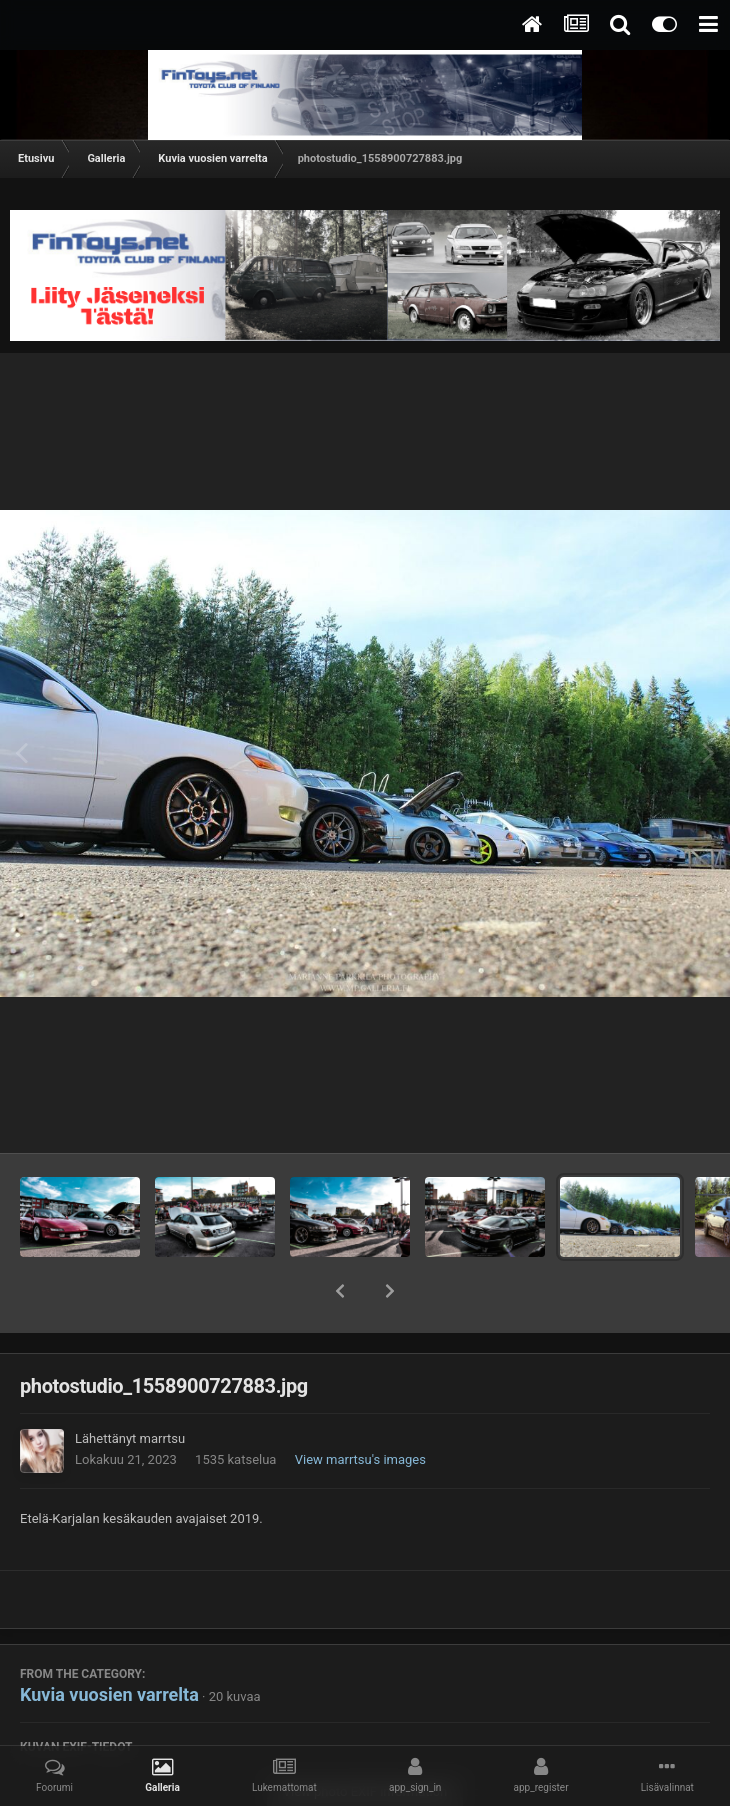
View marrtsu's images (360, 1459)
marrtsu (163, 1438)
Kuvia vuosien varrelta (109, 1694)
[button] (340, 1291)
